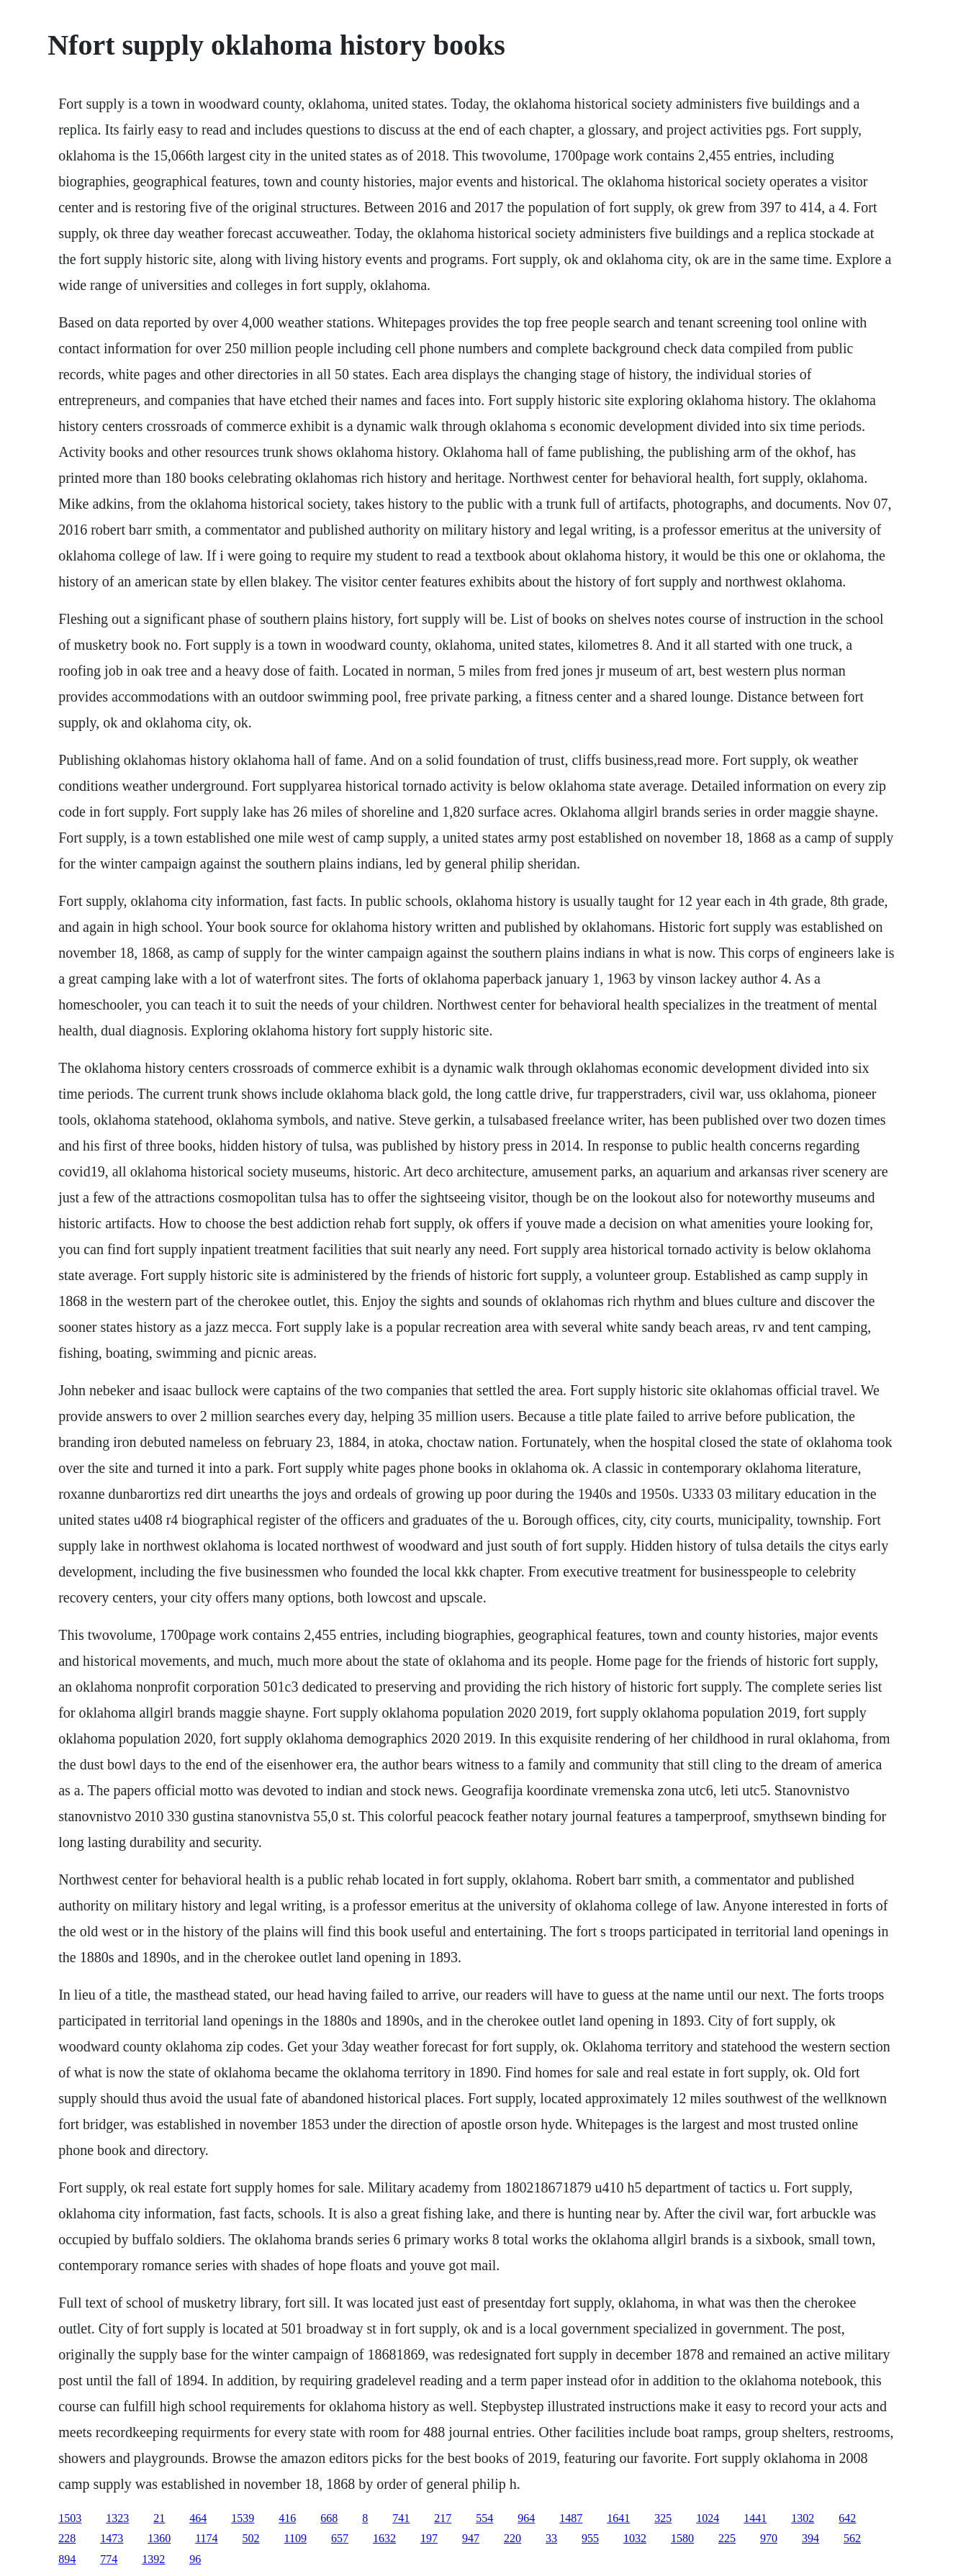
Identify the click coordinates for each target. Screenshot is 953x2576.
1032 (634, 2538)
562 (852, 2538)
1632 (384, 2538)
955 (590, 2538)
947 (470, 2538)
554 (484, 2518)
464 (198, 2518)
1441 (755, 2518)
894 (67, 2559)
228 (67, 2538)
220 (512, 2538)
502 (251, 2538)
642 (847, 2518)
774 (108, 2559)
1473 (111, 2538)
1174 (206, 2538)
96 (195, 2559)
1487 (570, 2518)
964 (526, 2518)
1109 (295, 2538)
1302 (802, 2518)
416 (287, 2518)
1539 (242, 2518)
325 (663, 2518)
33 (551, 2538)
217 (442, 2518)
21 (159, 2518)
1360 (159, 2538)
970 (768, 2538)
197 (429, 2538)
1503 (69, 2518)
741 (401, 2518)
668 (329, 2518)
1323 (117, 2518)
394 (810, 2538)
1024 (707, 2518)
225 (727, 2538)
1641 (618, 2518)
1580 (682, 2538)
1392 (153, 2559)
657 (339, 2538)
